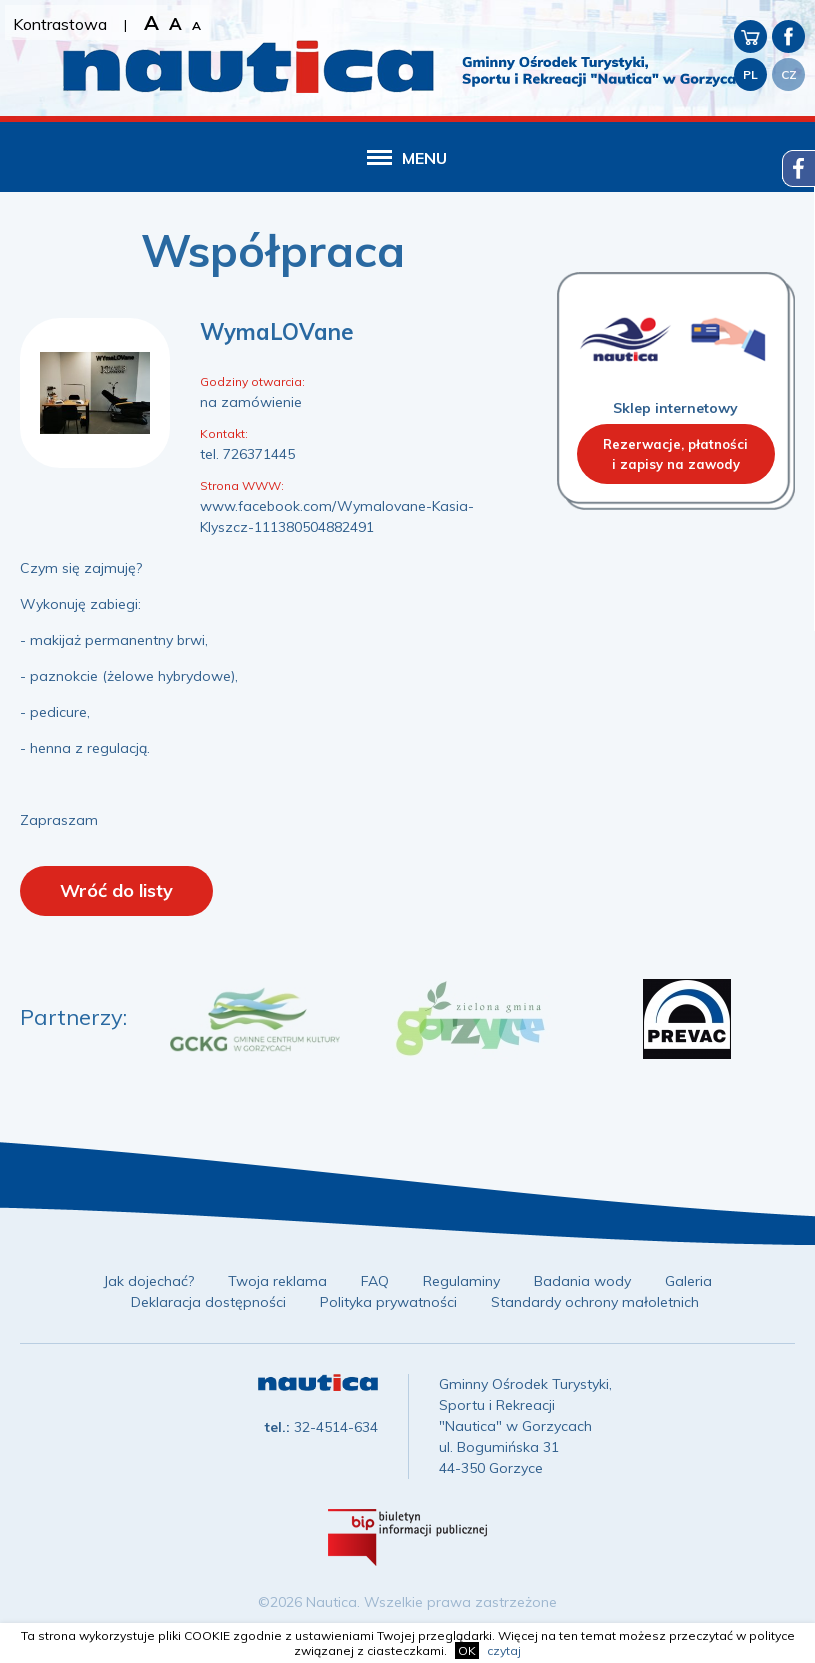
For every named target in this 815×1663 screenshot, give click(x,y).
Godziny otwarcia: (252, 381)
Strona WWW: (242, 485)
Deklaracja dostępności (208, 1302)
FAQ (375, 1281)
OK (467, 1650)
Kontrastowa (60, 24)
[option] (255, 1019)
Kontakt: (224, 433)
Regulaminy (461, 1281)
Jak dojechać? (148, 1281)
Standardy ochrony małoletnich (595, 1302)
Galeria (688, 1281)
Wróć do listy (116, 890)
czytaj (504, 1650)
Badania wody (582, 1281)
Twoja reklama (277, 1281)
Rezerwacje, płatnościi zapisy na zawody (675, 454)
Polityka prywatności (388, 1302)
